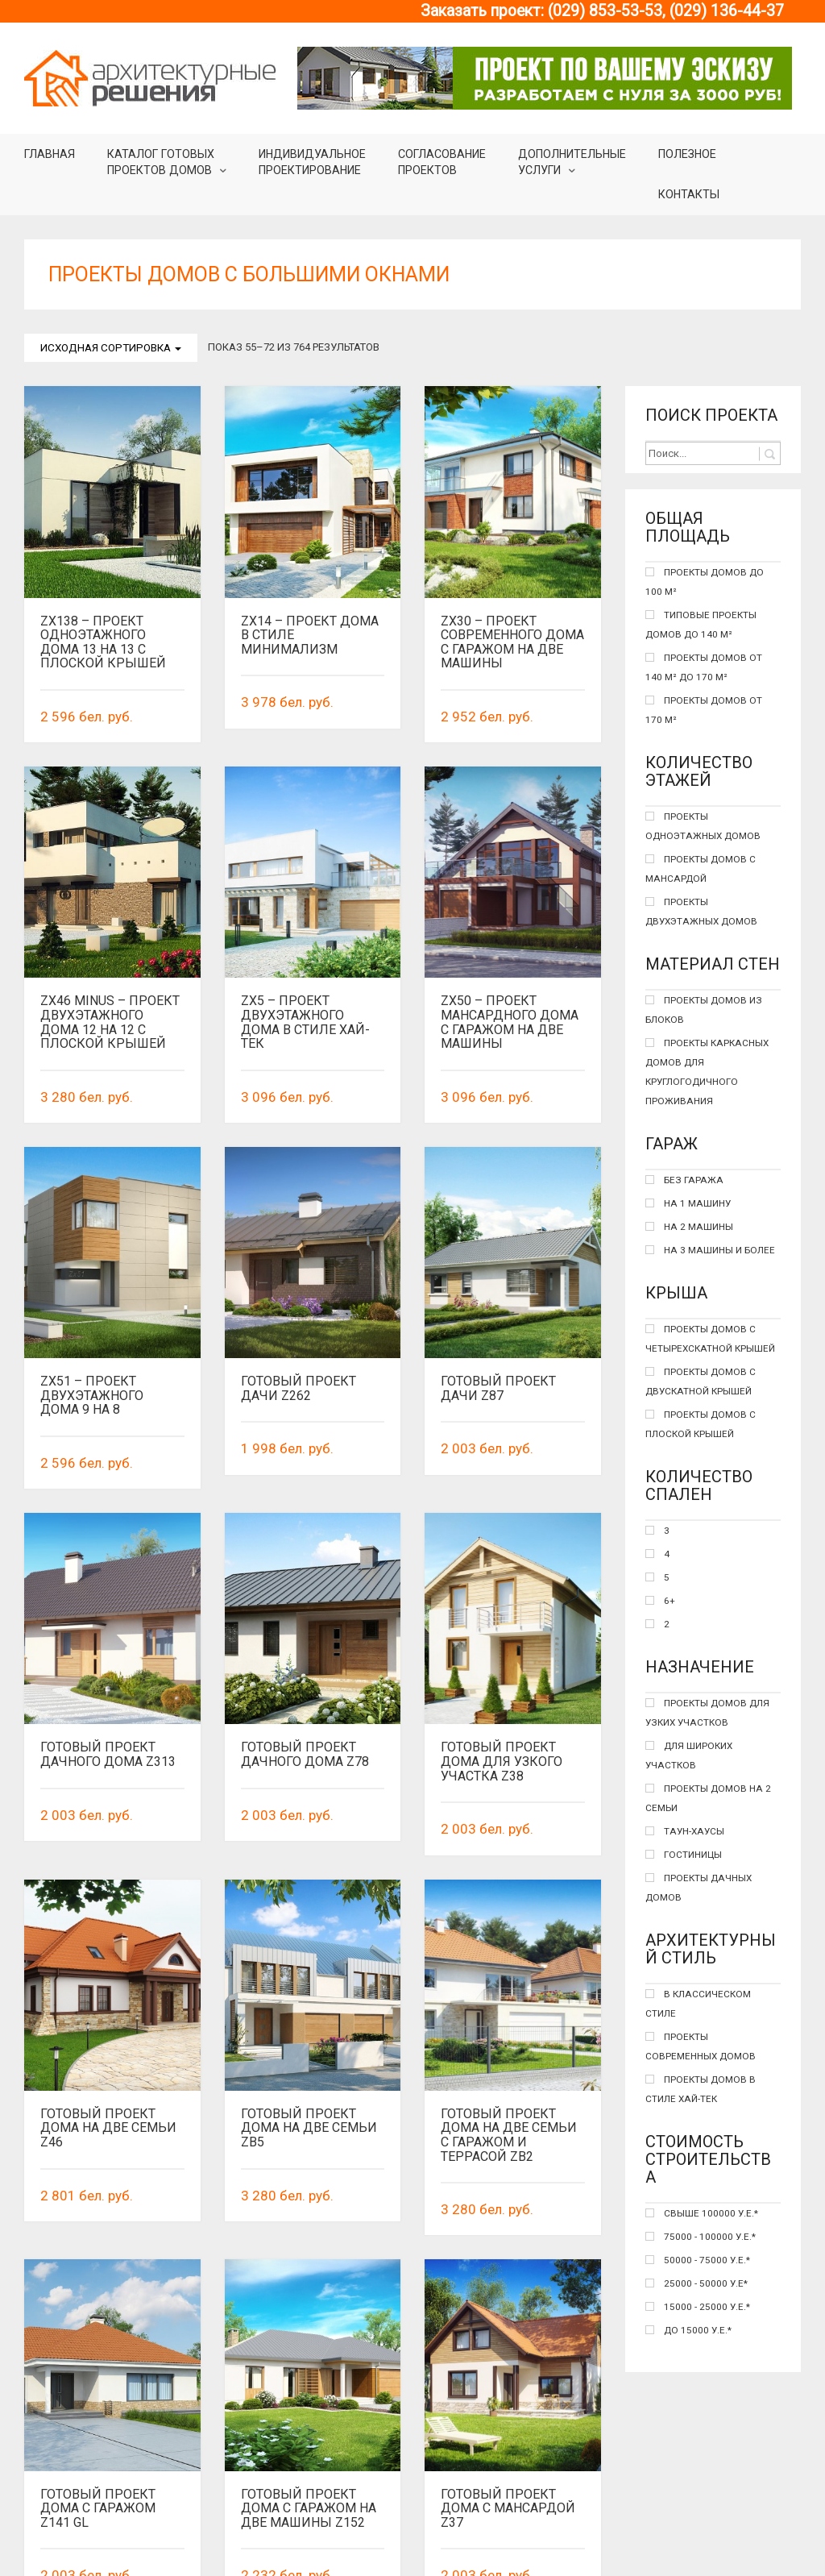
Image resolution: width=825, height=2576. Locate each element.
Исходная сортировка (110, 348)
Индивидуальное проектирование (312, 162)
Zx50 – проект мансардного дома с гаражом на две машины (509, 1022)
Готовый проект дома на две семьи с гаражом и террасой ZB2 (509, 2045)
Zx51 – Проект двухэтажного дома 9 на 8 (91, 1395)
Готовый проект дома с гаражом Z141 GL (97, 2403)
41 (393, 2534)
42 (432, 2534)
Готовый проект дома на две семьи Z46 (108, 2128)
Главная (49, 153)
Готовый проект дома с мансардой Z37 (508, 2403)
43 (470, 2534)
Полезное (687, 153)
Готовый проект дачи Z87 (498, 1388)
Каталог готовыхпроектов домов (160, 162)
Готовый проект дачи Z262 (298, 1388)
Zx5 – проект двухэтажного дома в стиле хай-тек (305, 1022)
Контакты (688, 194)
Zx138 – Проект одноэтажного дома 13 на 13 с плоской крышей (103, 642)
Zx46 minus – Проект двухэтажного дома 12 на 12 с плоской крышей (110, 1022)
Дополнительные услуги (572, 162)
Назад (88, 2534)
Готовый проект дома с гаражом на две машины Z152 (308, 2403)
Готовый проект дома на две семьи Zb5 (309, 2037)
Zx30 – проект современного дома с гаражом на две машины (512, 642)
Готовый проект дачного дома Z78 (305, 1754)
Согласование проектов (442, 162)
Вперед (527, 2534)
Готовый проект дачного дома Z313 (108, 1754)
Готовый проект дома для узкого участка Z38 (501, 1761)
